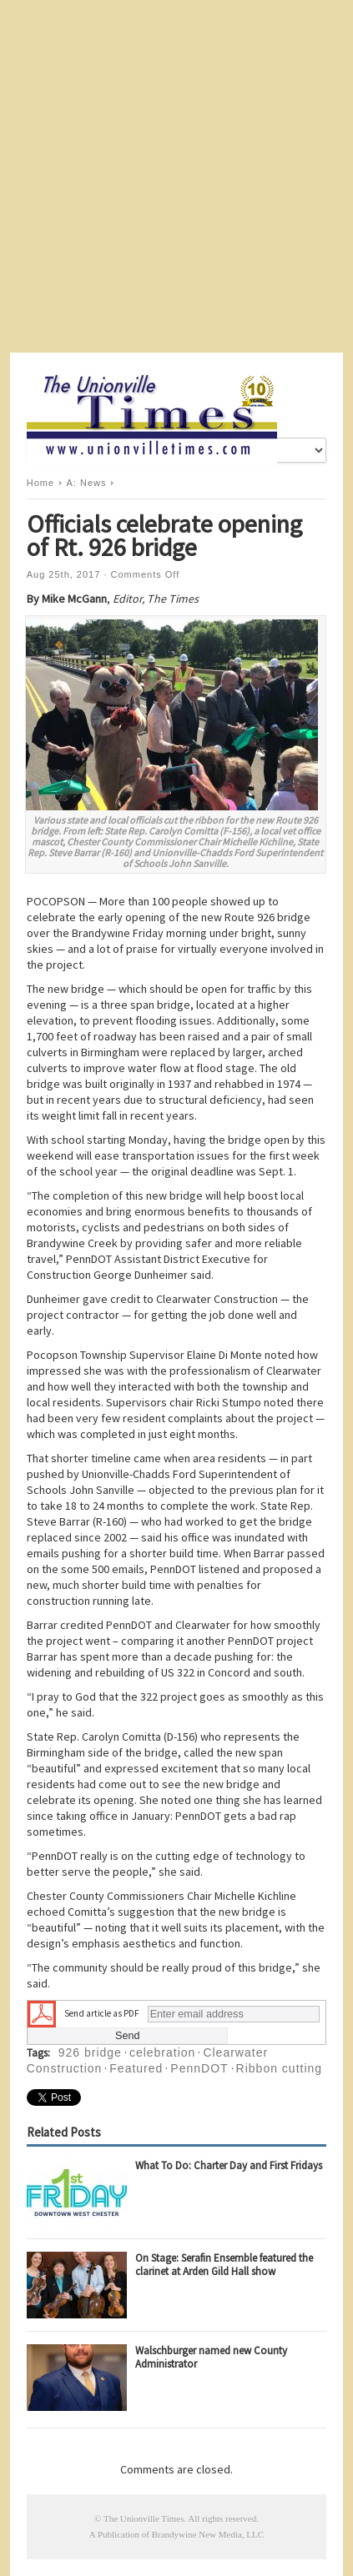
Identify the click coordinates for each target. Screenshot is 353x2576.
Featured (136, 2068)
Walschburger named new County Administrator (211, 2357)
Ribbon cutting (279, 2068)
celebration (162, 2052)
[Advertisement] (176, 176)
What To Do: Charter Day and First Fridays (228, 2165)
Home (40, 483)
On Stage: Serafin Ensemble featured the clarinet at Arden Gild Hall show (224, 2264)
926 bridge (90, 2052)
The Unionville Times (143, 2518)
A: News (87, 483)
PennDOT (199, 2068)
